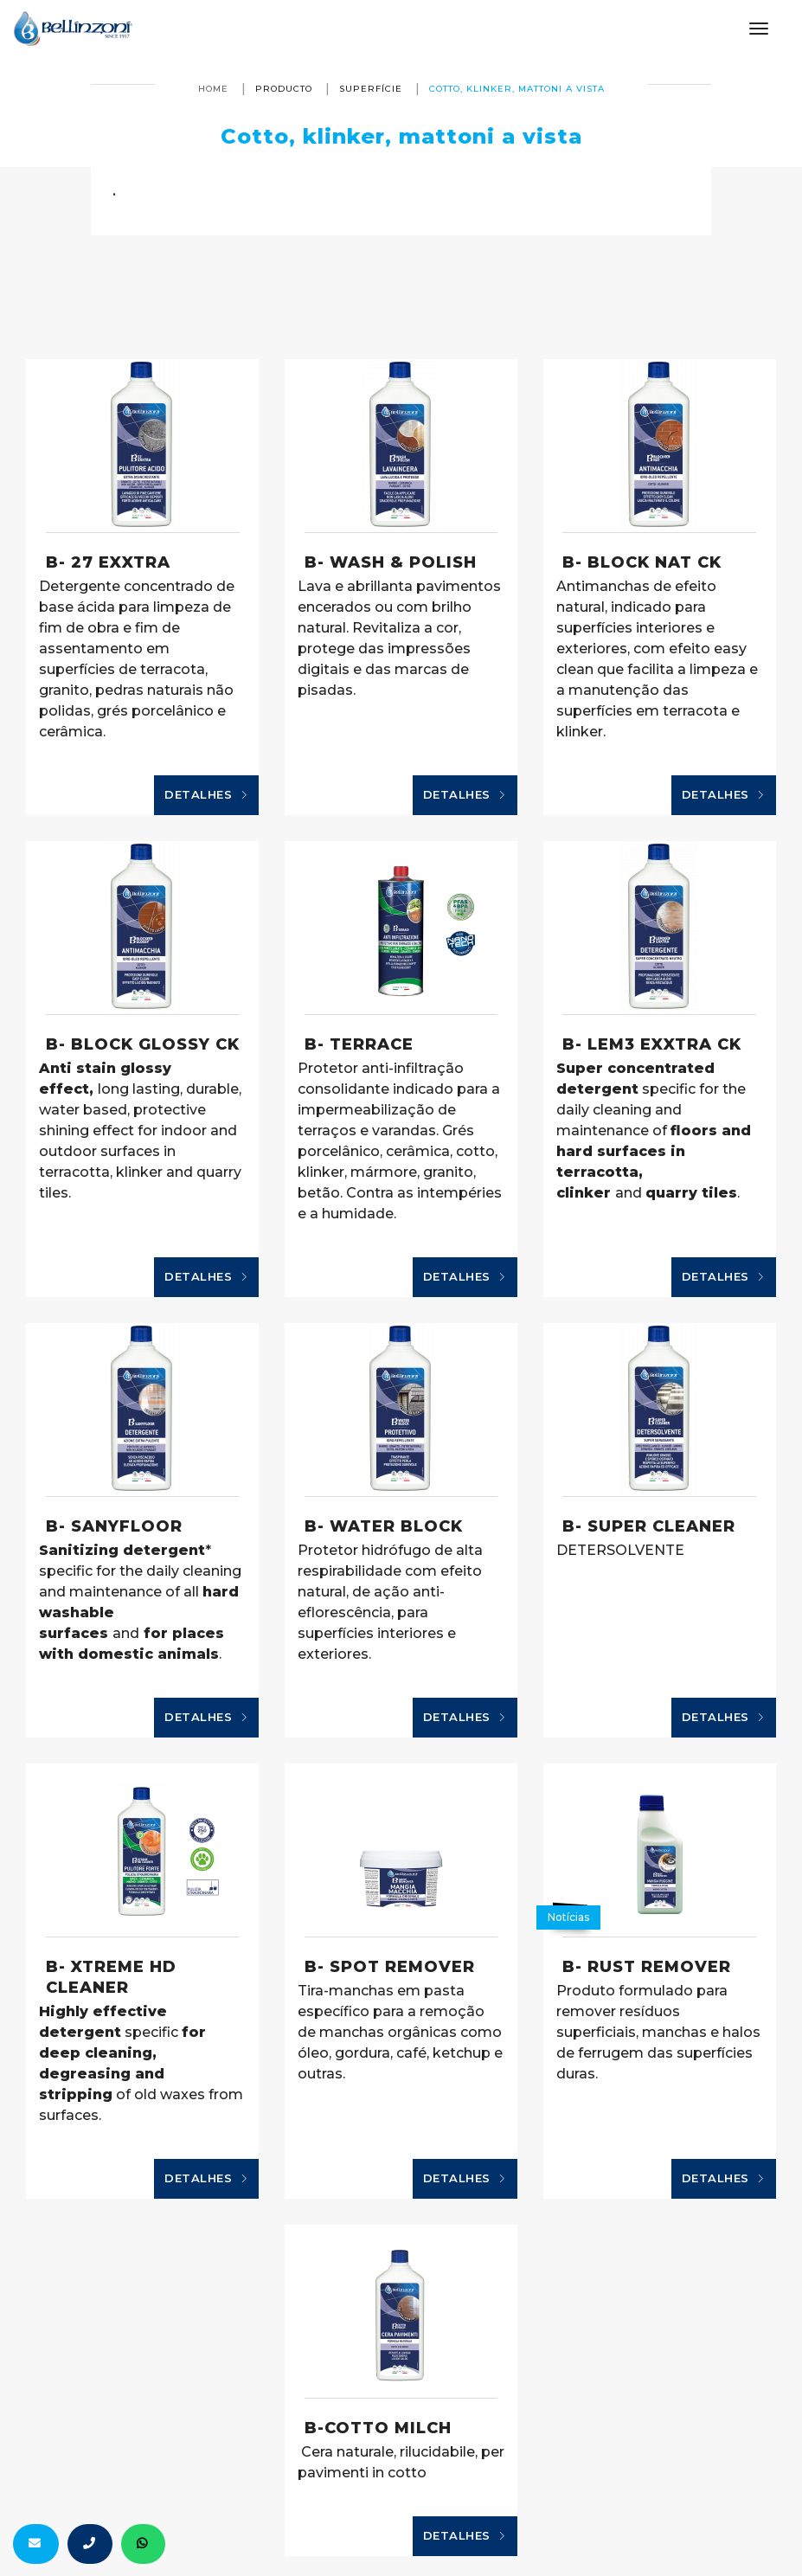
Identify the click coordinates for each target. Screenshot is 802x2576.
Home (213, 88)
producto (283, 88)
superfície (370, 88)
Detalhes (206, 795)
